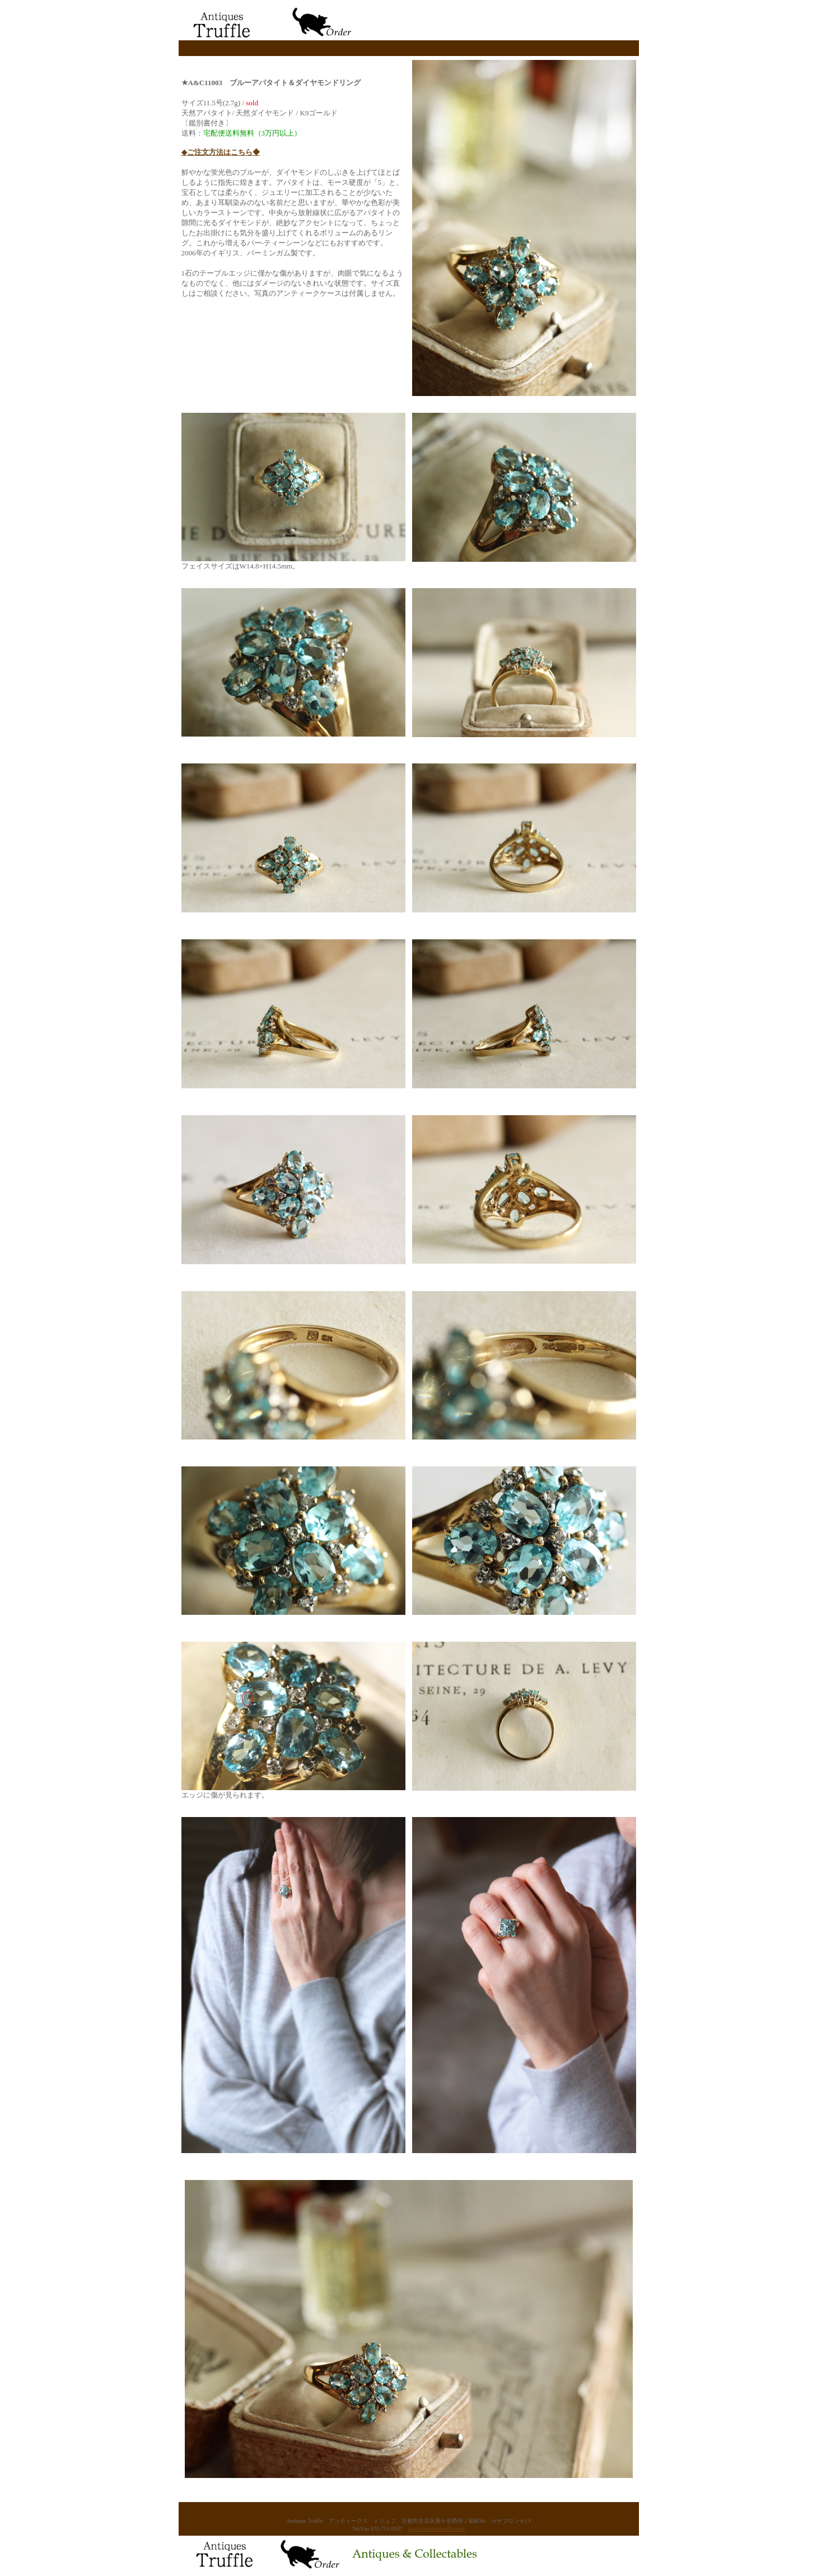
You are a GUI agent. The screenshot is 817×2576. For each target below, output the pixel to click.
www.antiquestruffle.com (436, 2529)
